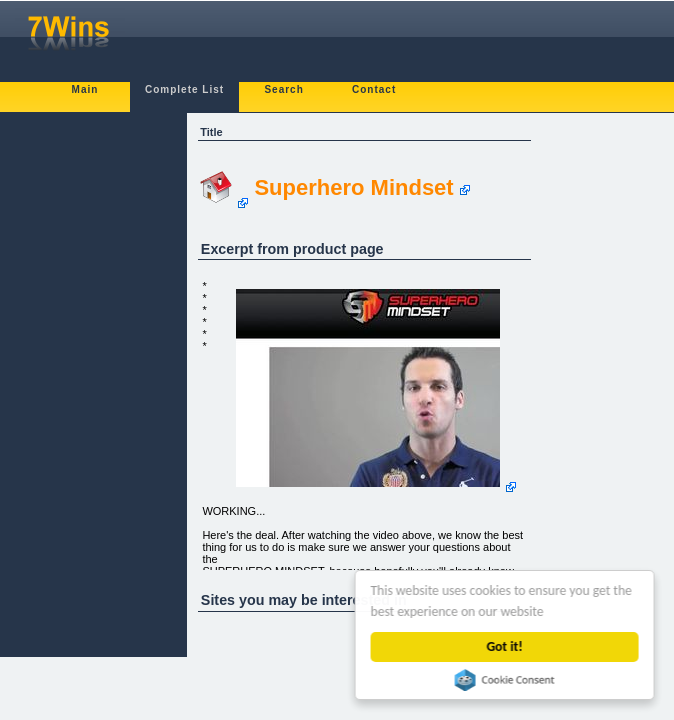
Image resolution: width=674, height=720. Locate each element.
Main (85, 89)
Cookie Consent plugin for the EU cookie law (505, 680)
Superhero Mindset (353, 187)
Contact (374, 89)
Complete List (184, 89)
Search (283, 89)
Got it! (505, 646)
